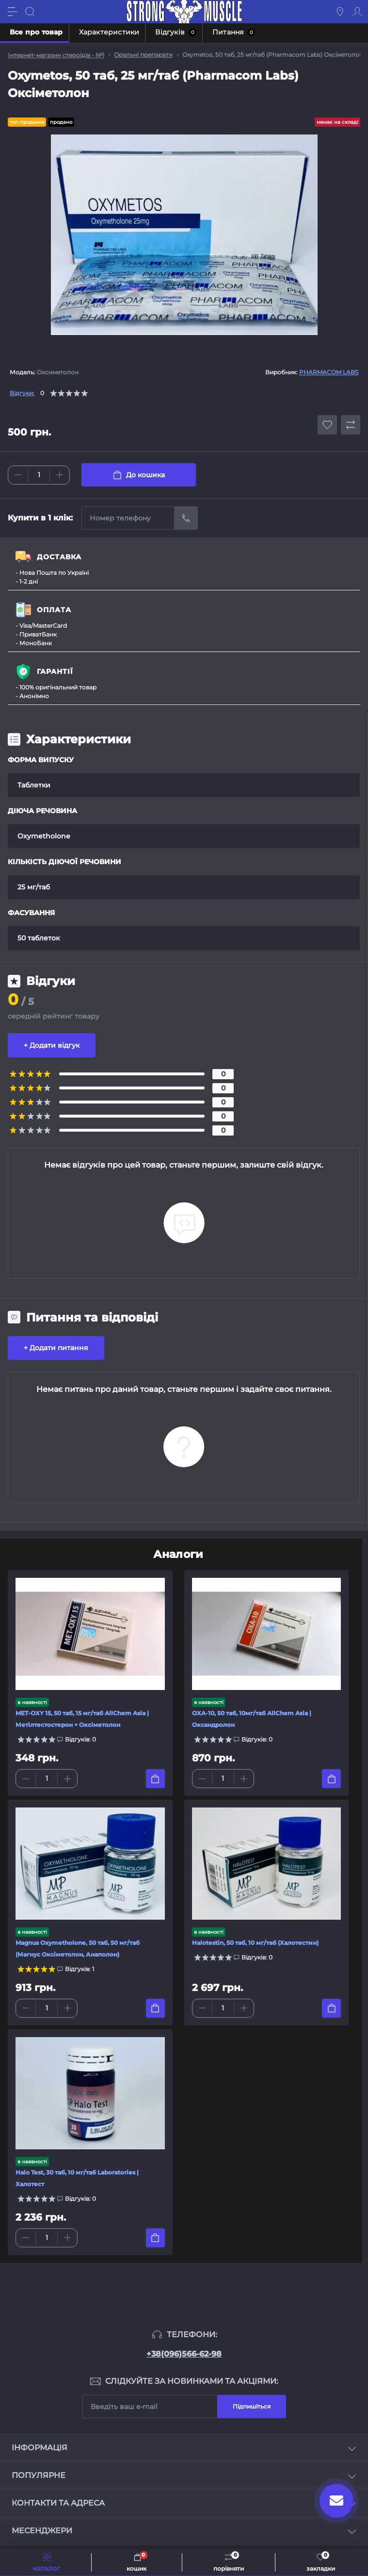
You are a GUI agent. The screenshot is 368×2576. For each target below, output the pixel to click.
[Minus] (18, 475)
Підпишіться (252, 2406)
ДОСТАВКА (59, 556)
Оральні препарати (143, 54)
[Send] (186, 518)
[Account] (357, 12)
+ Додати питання (56, 1347)
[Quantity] (39, 475)
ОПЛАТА (54, 609)
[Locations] (340, 12)
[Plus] (59, 475)
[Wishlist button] (327, 425)
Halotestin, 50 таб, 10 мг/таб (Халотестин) (255, 1942)
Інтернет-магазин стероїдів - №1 (56, 55)
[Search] (30, 12)
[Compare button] (350, 425)
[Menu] (12, 12)
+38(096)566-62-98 (184, 2354)
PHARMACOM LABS (328, 372)
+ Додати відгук (52, 1045)
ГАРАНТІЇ (55, 671)
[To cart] (155, 1778)
